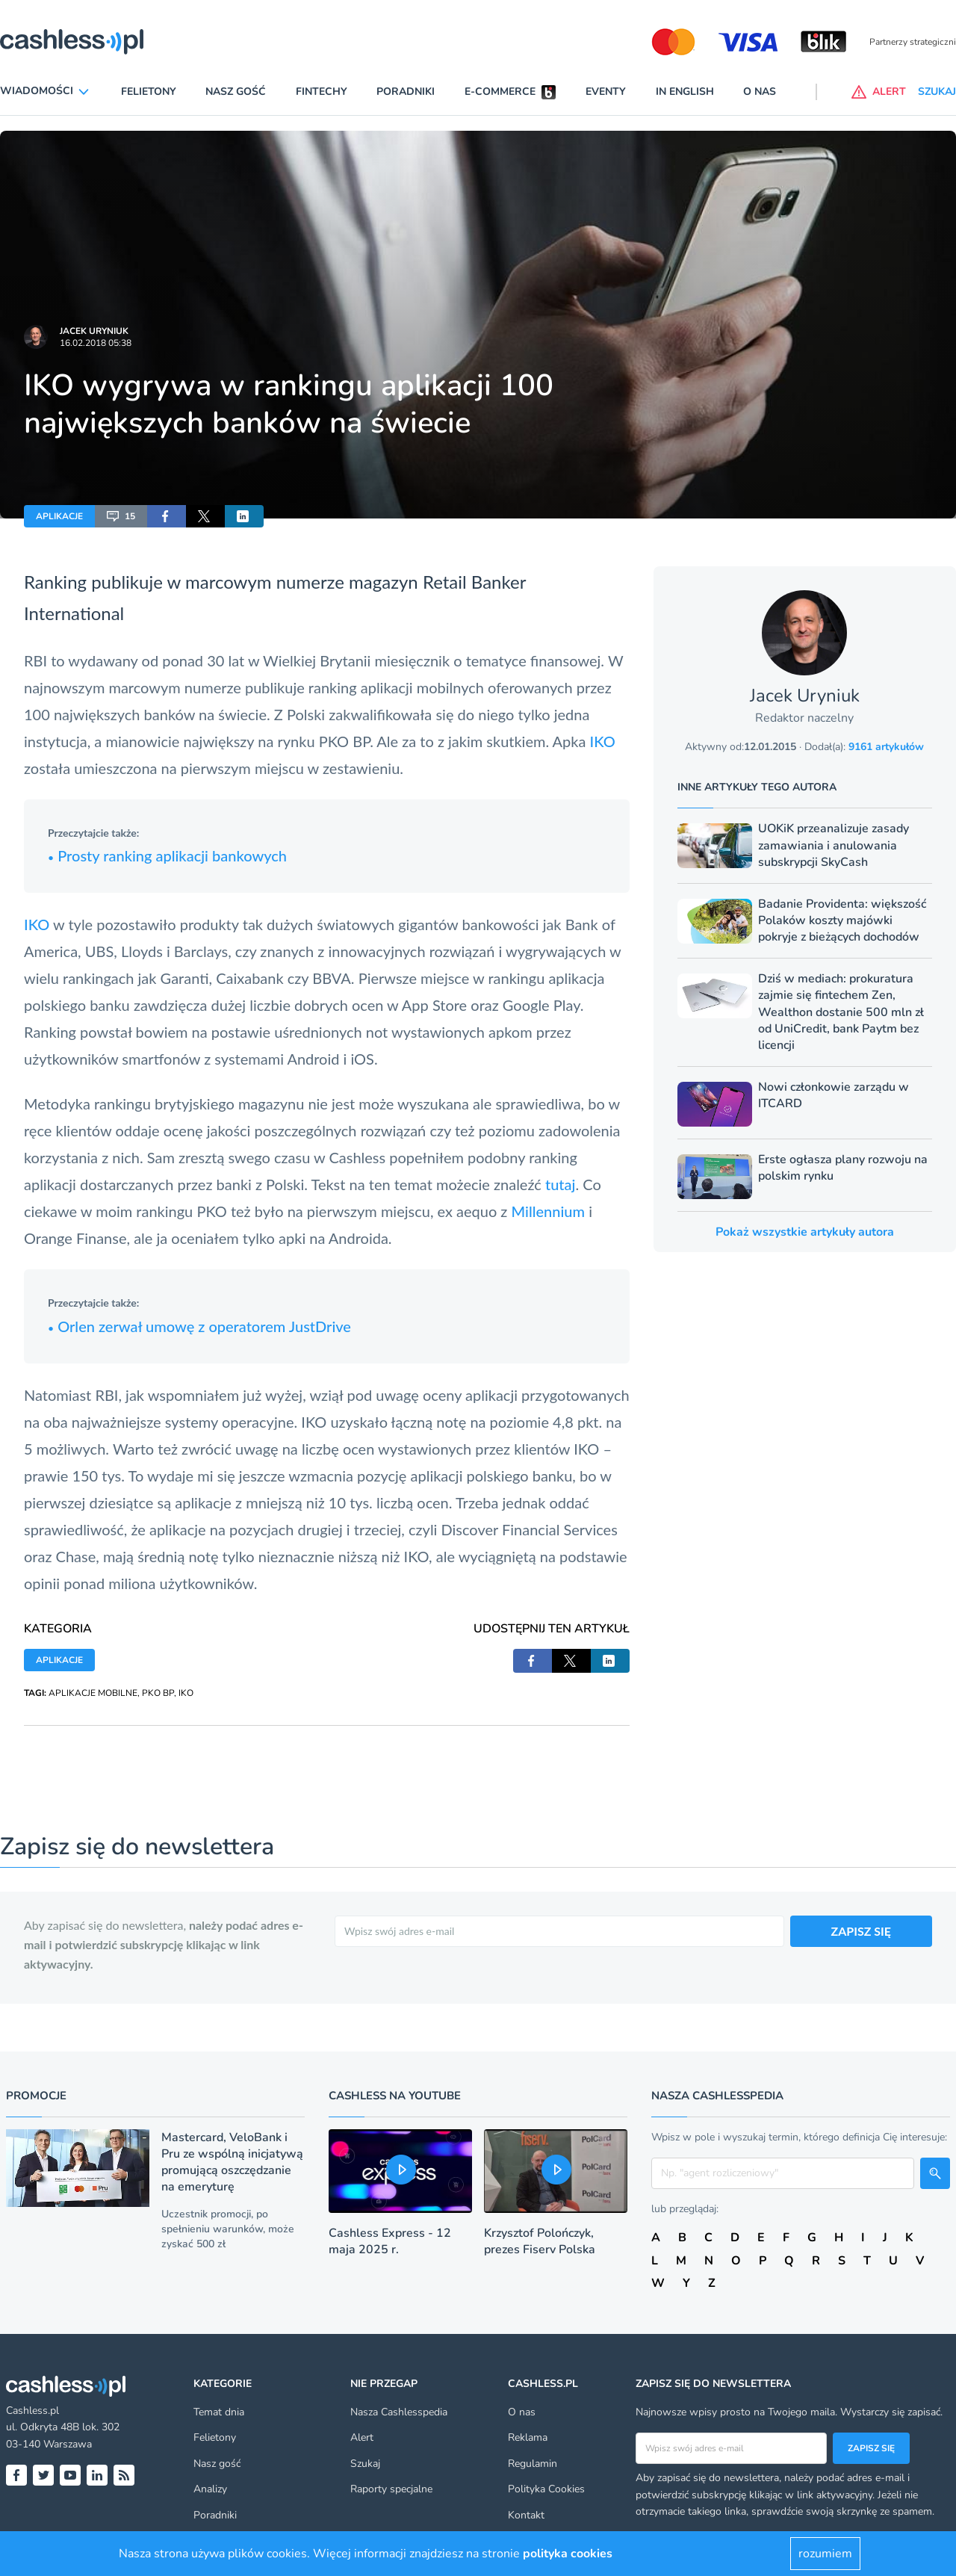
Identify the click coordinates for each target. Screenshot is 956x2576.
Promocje (36, 2095)
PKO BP (158, 1693)
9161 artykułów (886, 747)
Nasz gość (235, 91)
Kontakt (526, 2515)
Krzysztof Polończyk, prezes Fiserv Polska (539, 2241)
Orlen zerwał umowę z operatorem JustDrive (199, 1326)
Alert (361, 2437)
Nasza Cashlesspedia (398, 2412)
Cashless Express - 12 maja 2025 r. (390, 2241)
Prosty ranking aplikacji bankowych (167, 855)
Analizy (210, 2489)
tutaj (560, 1184)
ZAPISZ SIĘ (861, 1931)
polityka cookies (567, 2553)
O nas (759, 91)
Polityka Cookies (546, 2489)
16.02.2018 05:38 (95, 343)
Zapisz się (871, 2448)
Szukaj (365, 2463)
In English (685, 91)
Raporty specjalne (391, 2489)
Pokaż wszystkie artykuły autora (805, 1232)
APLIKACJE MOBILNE (93, 1693)
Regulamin (532, 2463)
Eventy (606, 91)
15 (121, 516)
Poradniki (405, 91)
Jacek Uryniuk (94, 331)
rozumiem (825, 2553)
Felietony (148, 91)
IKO (602, 741)
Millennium (548, 1211)
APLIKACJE (59, 516)
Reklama (527, 2437)
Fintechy (321, 91)
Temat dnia (218, 2412)
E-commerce (500, 91)
